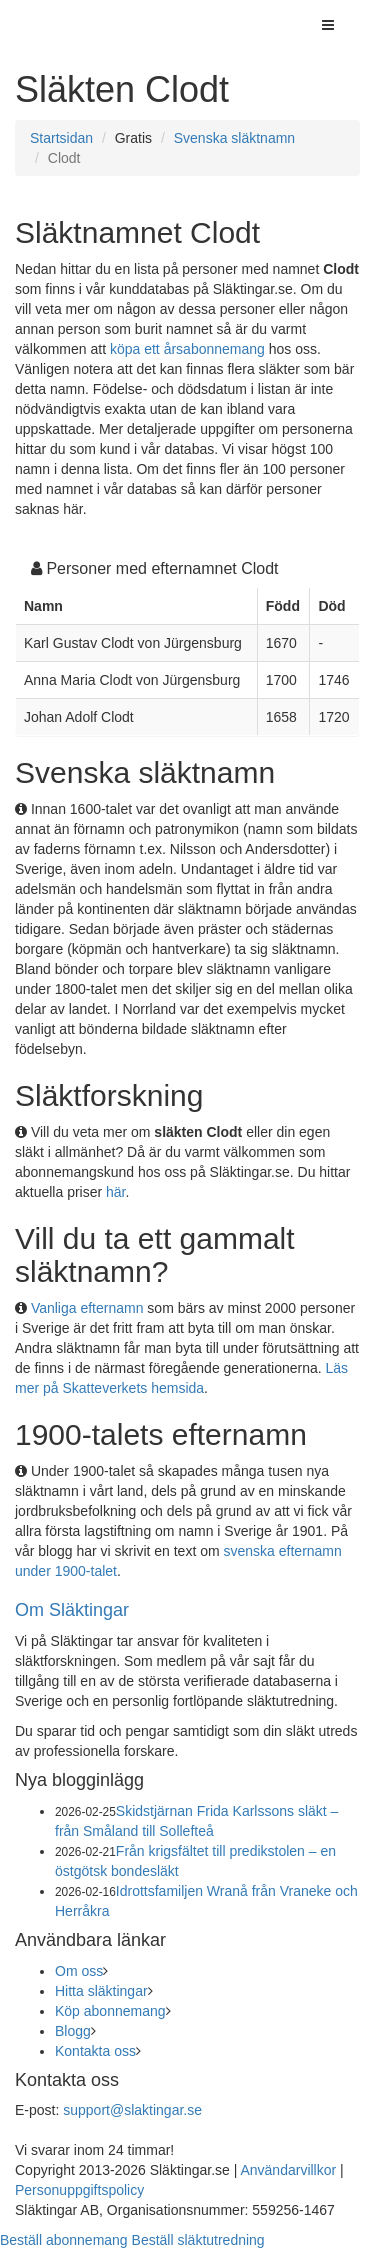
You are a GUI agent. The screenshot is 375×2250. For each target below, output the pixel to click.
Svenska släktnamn (234, 138)
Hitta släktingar (101, 1991)
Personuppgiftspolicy (79, 2190)
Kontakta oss (95, 2051)
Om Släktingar (72, 1610)
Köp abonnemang (110, 2011)
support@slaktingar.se (132, 2110)
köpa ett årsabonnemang (187, 349)
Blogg (73, 2031)
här (115, 1192)
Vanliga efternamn (87, 1308)
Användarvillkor (288, 2170)
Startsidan (61, 138)
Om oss (79, 1971)
